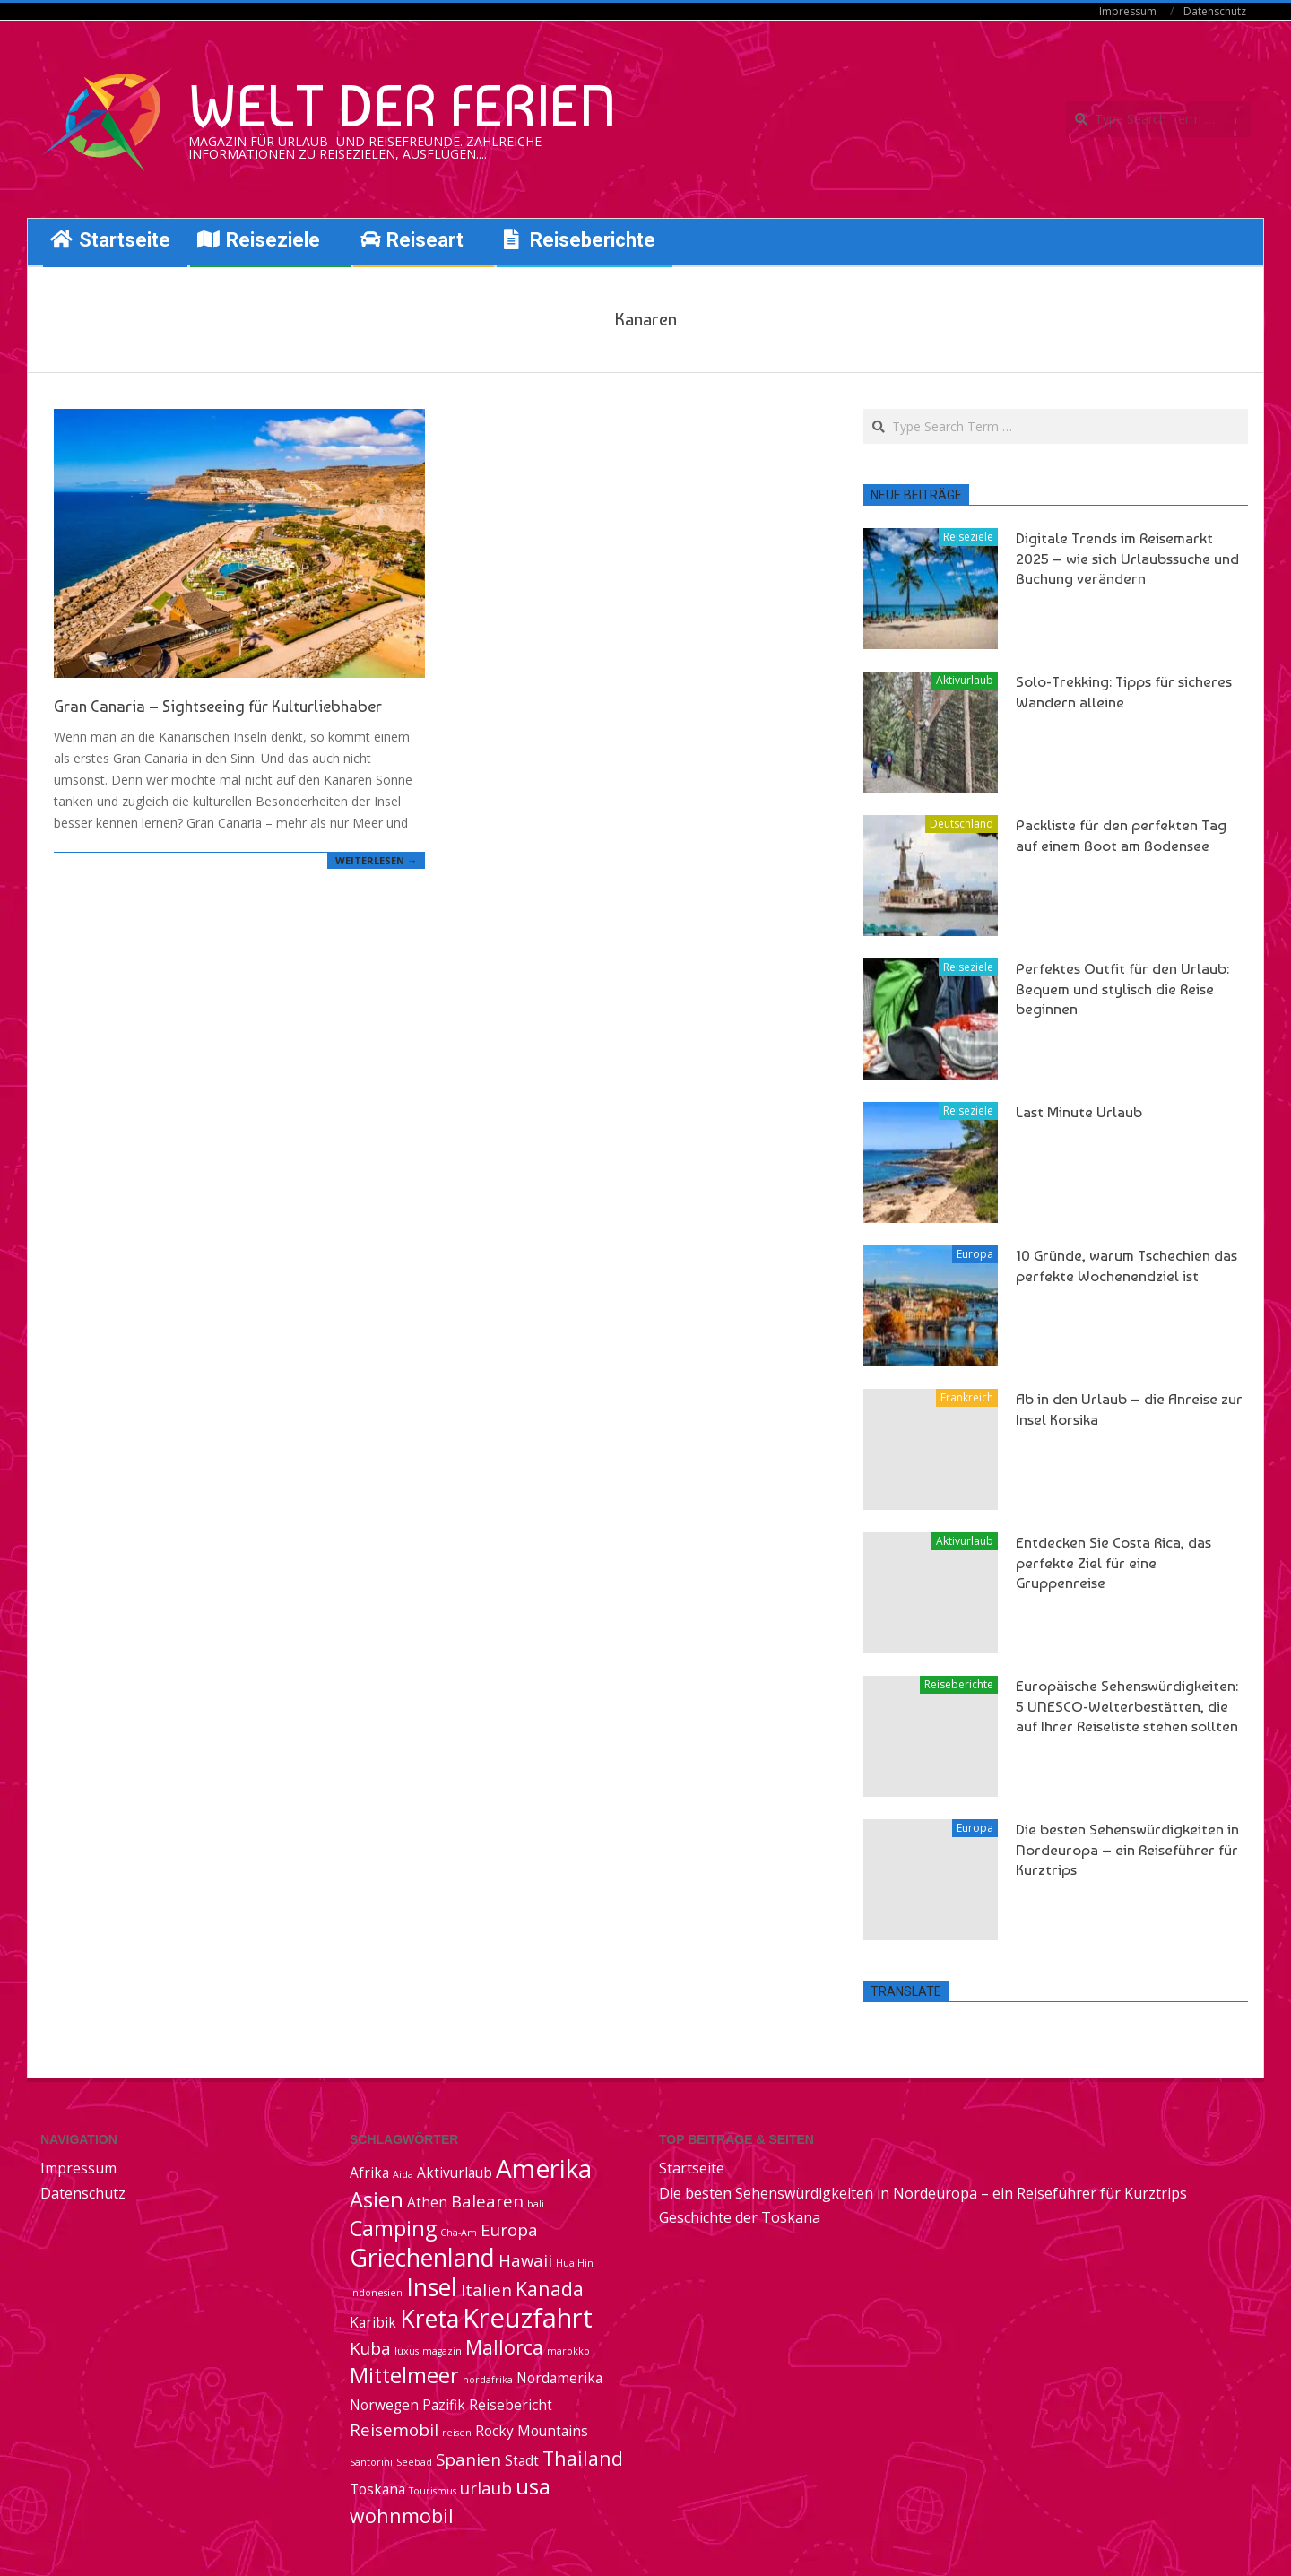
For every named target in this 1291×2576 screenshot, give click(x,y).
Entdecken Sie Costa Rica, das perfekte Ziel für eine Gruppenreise (1113, 1562)
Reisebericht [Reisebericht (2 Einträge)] (510, 2405)
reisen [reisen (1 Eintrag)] (457, 2432)
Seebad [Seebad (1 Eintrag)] (414, 2462)
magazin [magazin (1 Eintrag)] (442, 2351)
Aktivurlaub (964, 680)
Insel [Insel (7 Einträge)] (431, 2287)
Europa (975, 1254)
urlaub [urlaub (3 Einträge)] (486, 2487)
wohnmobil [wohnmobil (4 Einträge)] (402, 2515)
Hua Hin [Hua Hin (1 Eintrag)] (575, 2263)
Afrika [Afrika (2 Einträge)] (369, 2172)
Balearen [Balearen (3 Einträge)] (487, 2201)
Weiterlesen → (376, 860)
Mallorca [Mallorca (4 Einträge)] (504, 2347)
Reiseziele (968, 536)
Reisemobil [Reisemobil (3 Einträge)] (394, 2429)
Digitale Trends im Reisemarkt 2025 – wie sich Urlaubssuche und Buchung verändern (1127, 558)
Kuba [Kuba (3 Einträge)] (370, 2348)
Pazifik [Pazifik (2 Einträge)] (443, 2405)
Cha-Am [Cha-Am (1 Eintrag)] (458, 2232)
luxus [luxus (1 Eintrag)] (406, 2351)
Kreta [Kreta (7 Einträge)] (429, 2319)
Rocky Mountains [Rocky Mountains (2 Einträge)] (531, 2431)
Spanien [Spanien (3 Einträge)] (468, 2459)
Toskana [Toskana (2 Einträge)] (377, 2489)
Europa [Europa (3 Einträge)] (509, 2229)
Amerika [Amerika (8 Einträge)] (544, 2168)
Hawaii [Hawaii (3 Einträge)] (525, 2260)
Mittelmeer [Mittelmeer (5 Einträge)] (404, 2375)
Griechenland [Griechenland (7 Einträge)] (422, 2258)
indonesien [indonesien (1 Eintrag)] (376, 2292)
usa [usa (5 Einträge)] (533, 2486)
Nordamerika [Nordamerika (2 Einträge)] (559, 2378)
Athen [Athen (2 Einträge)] (427, 2202)
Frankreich (966, 1397)
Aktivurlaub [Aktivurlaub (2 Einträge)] (454, 2172)
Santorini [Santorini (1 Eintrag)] (371, 2462)
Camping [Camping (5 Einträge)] (393, 2228)
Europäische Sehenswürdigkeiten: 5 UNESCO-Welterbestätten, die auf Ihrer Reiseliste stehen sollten (1127, 1706)
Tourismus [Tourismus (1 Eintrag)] (432, 2491)
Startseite (691, 2168)
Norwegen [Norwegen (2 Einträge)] (384, 2405)
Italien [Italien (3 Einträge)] (486, 2289)
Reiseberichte (958, 1684)
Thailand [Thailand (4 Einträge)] (582, 2458)
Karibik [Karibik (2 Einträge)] (373, 2322)
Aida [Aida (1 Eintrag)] (403, 2174)
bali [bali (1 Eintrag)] (535, 2204)
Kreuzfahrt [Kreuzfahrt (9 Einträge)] (528, 2318)
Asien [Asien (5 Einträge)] (376, 2199)
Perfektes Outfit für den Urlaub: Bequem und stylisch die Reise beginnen (1122, 988)
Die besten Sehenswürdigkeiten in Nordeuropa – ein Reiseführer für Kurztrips (1127, 1849)
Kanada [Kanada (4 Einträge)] (550, 2289)
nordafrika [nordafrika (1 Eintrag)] (488, 2379)
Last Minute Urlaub (1079, 1112)
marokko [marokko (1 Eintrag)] (568, 2351)
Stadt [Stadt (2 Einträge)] (522, 2460)
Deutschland (961, 823)
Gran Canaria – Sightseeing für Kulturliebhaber (218, 706)
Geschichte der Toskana (739, 2217)
